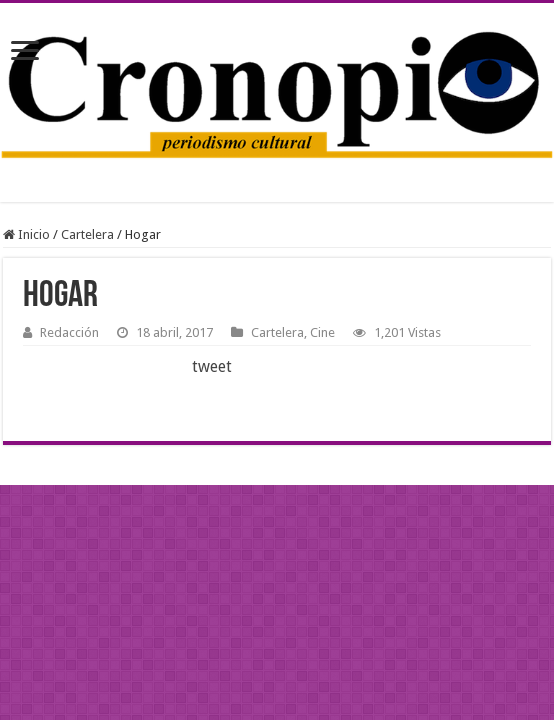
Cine (322, 332)
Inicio (26, 234)
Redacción (69, 332)
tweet (212, 366)
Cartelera (87, 234)
